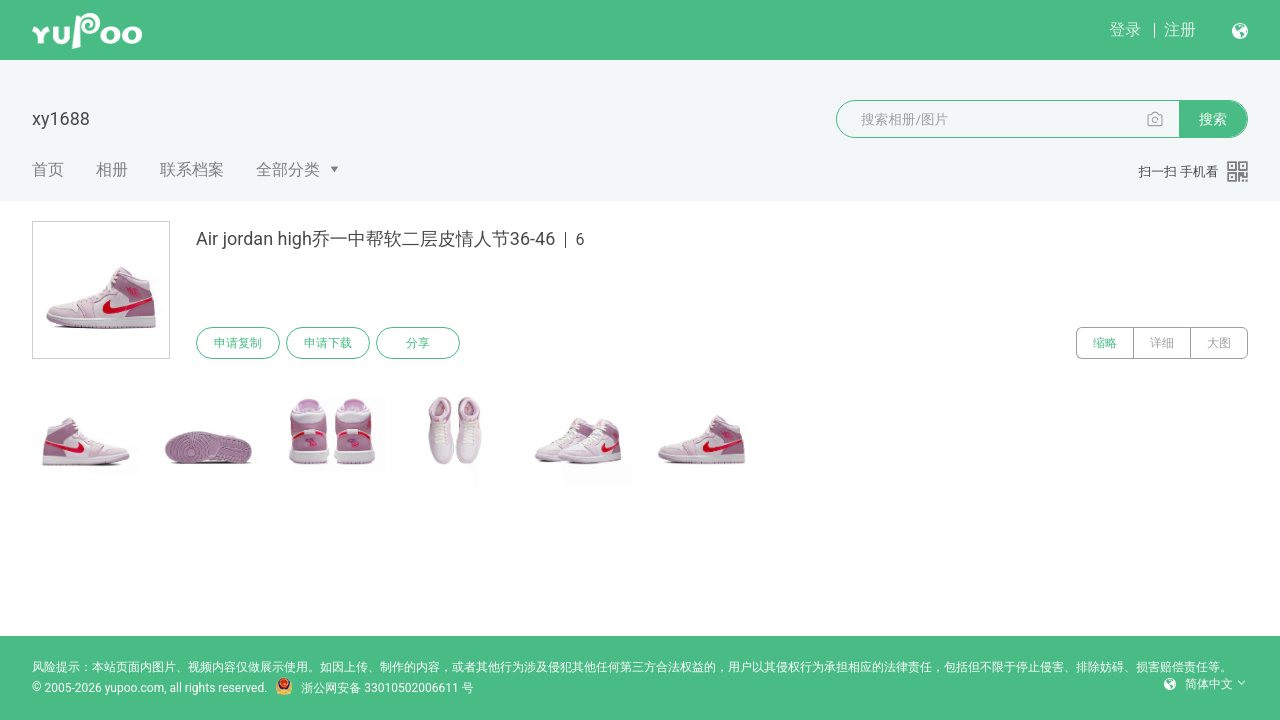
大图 (1219, 343)
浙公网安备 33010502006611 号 (374, 688)
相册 (112, 169)
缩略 (1105, 343)
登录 (1125, 29)
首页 (48, 169)
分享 (418, 343)
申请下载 (328, 343)
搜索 (1213, 119)
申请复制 (238, 343)
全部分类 (288, 169)
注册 (1180, 29)
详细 (1162, 343)
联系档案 (192, 169)
